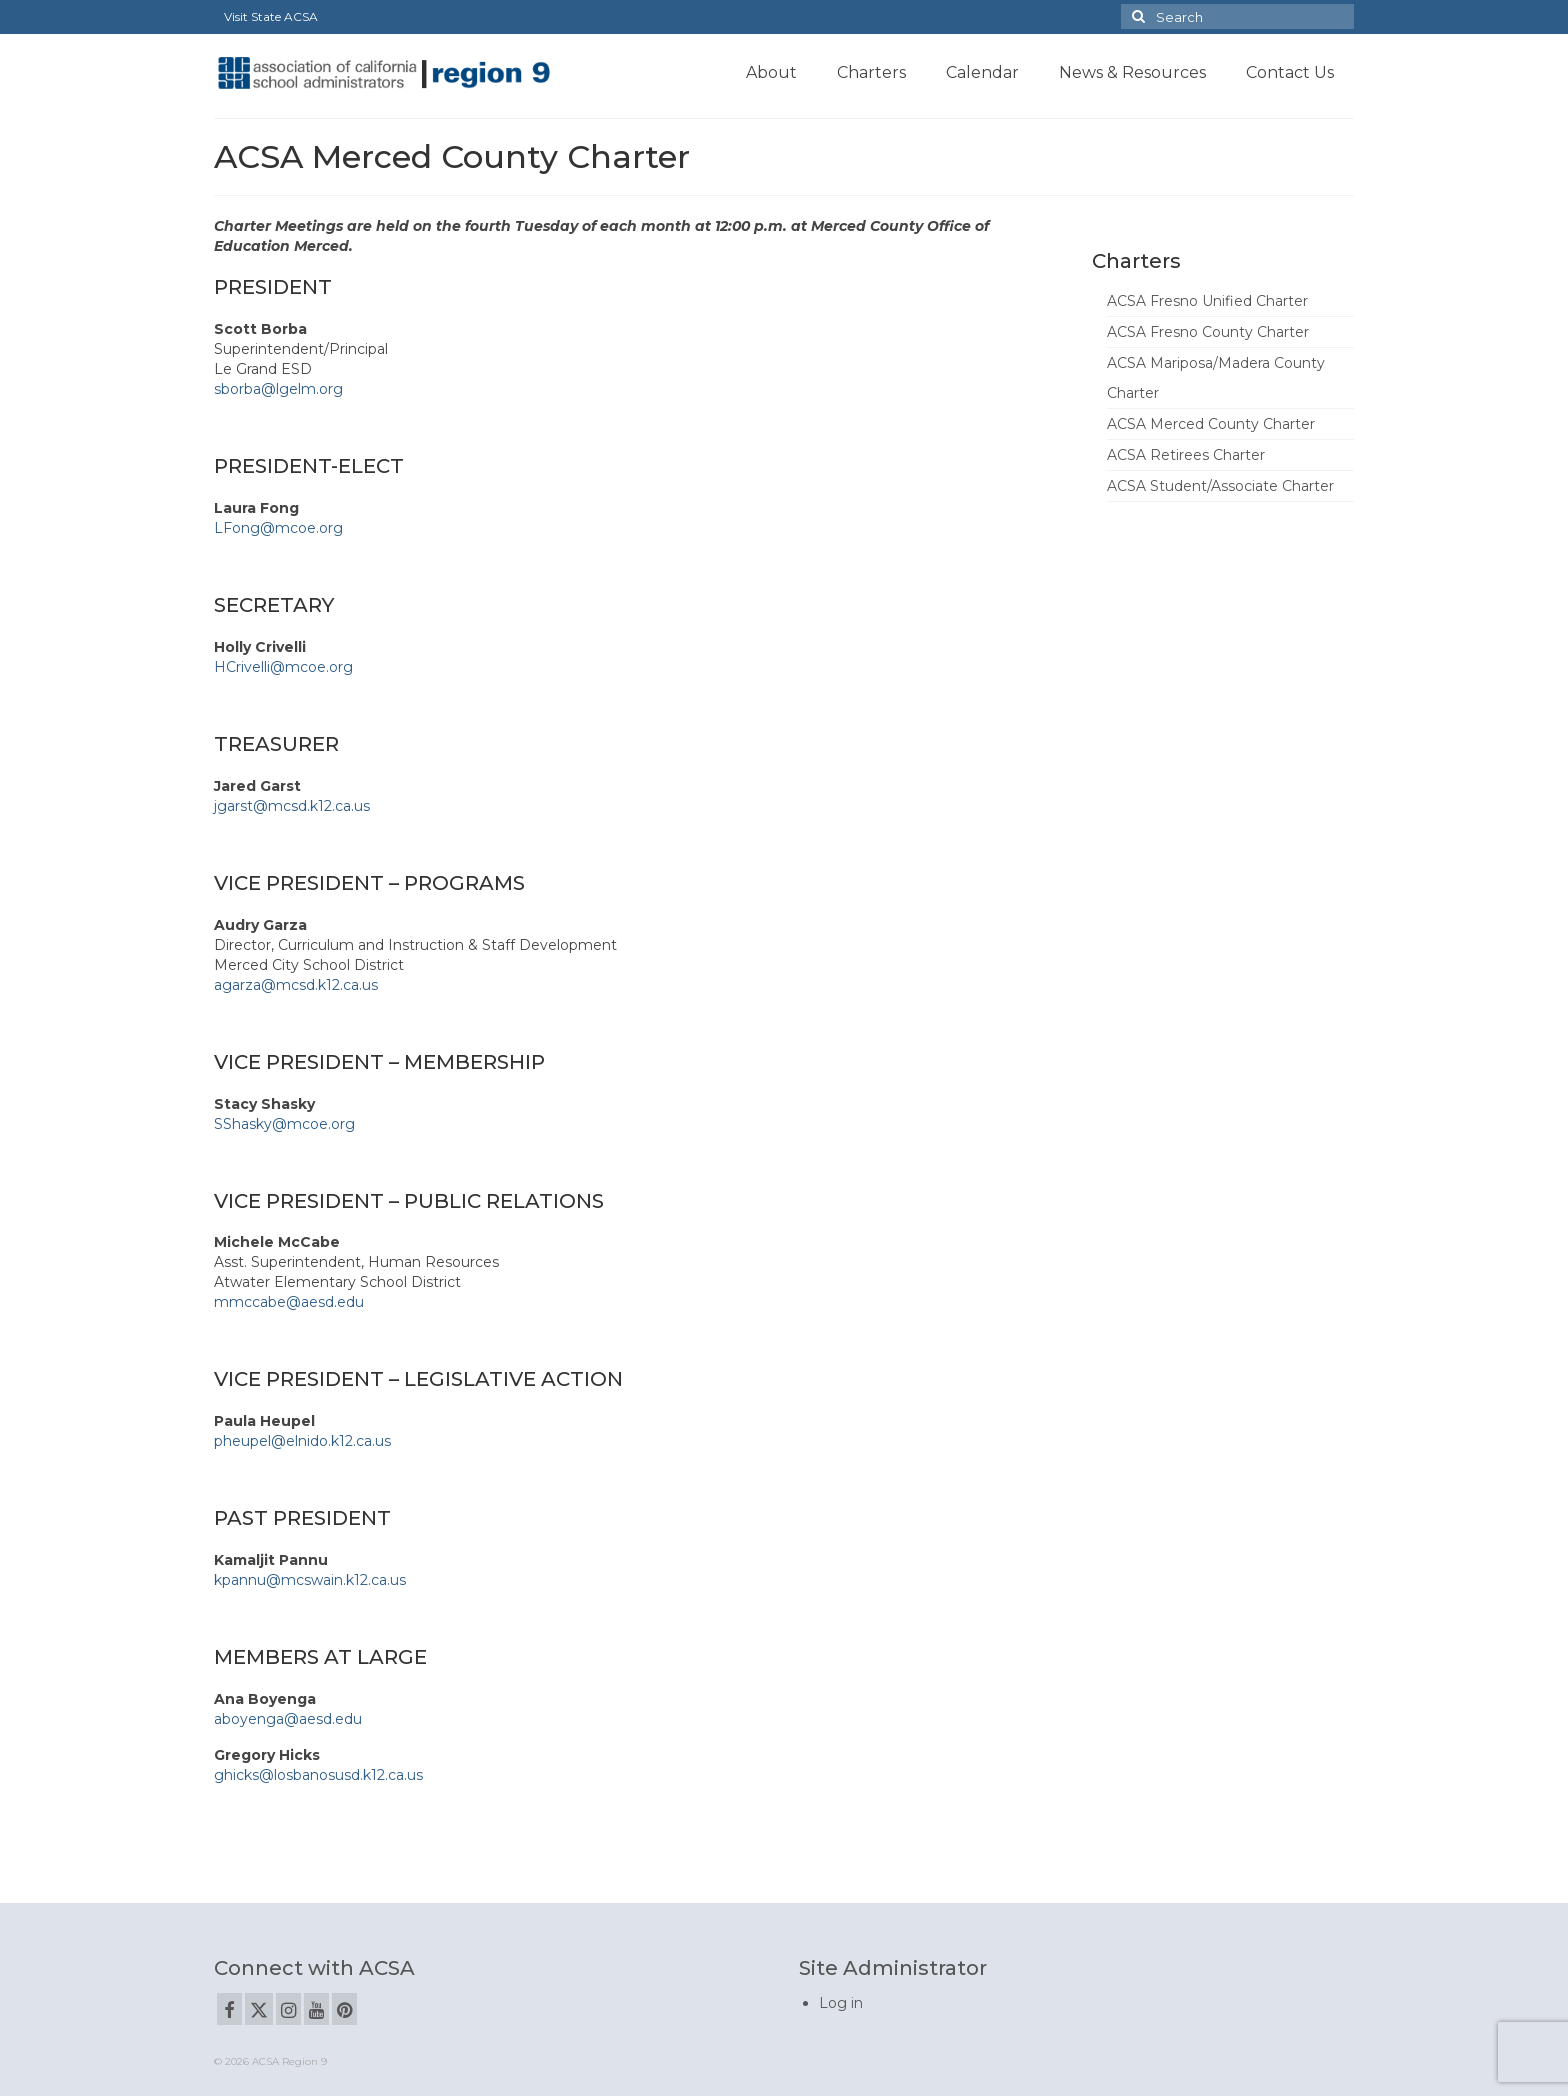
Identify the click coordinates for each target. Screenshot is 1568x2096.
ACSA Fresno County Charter (1208, 332)
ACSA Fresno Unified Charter (1207, 301)
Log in (841, 2003)
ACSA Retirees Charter (1186, 455)
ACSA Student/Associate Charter (1220, 486)
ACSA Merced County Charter (1211, 424)
